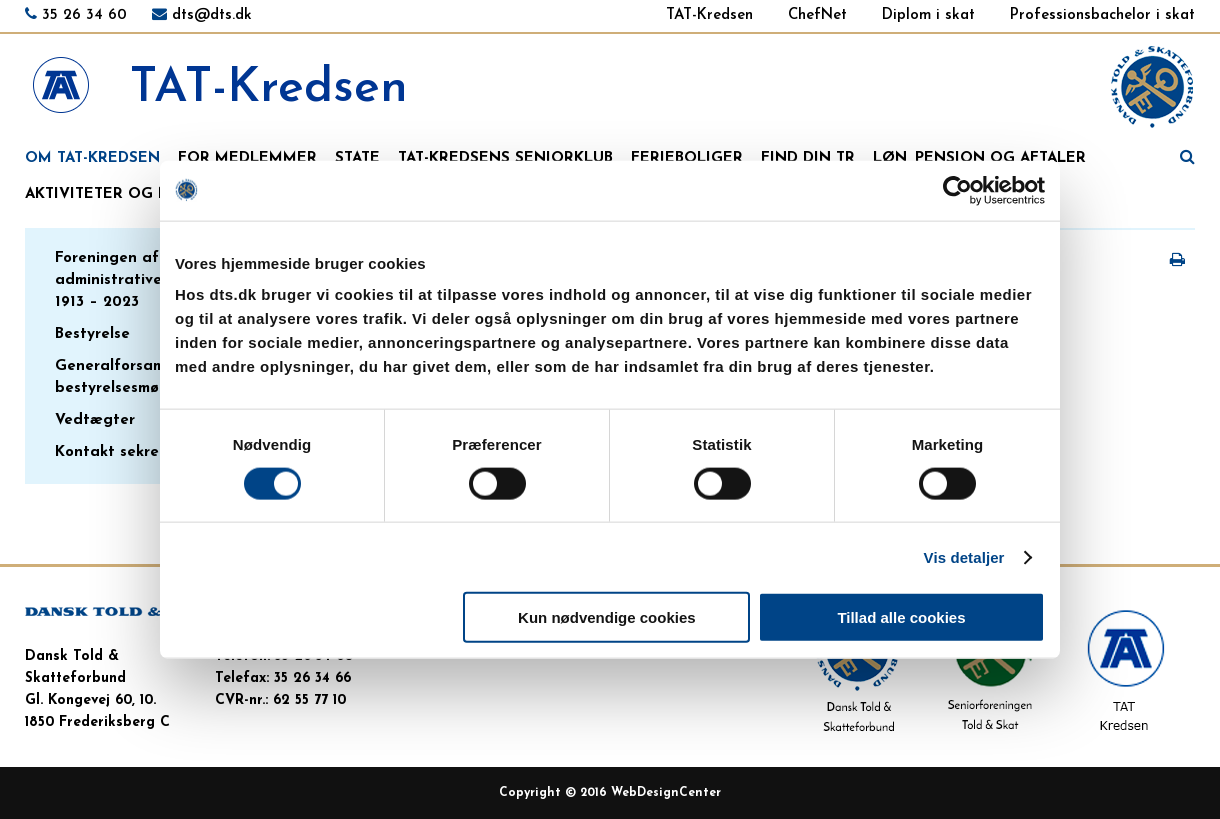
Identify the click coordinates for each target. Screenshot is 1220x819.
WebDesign (645, 793)
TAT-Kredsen (709, 15)
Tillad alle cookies (901, 617)
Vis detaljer (964, 556)
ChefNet (817, 15)
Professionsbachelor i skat (1102, 15)
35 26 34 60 (84, 15)
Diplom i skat (928, 15)
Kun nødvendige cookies (607, 617)
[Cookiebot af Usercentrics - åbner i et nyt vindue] (957, 190)
